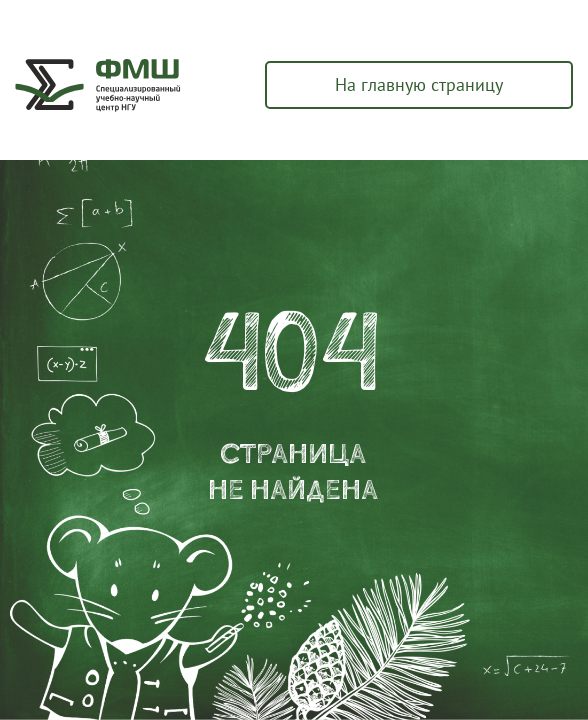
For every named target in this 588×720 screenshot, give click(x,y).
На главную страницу (419, 84)
